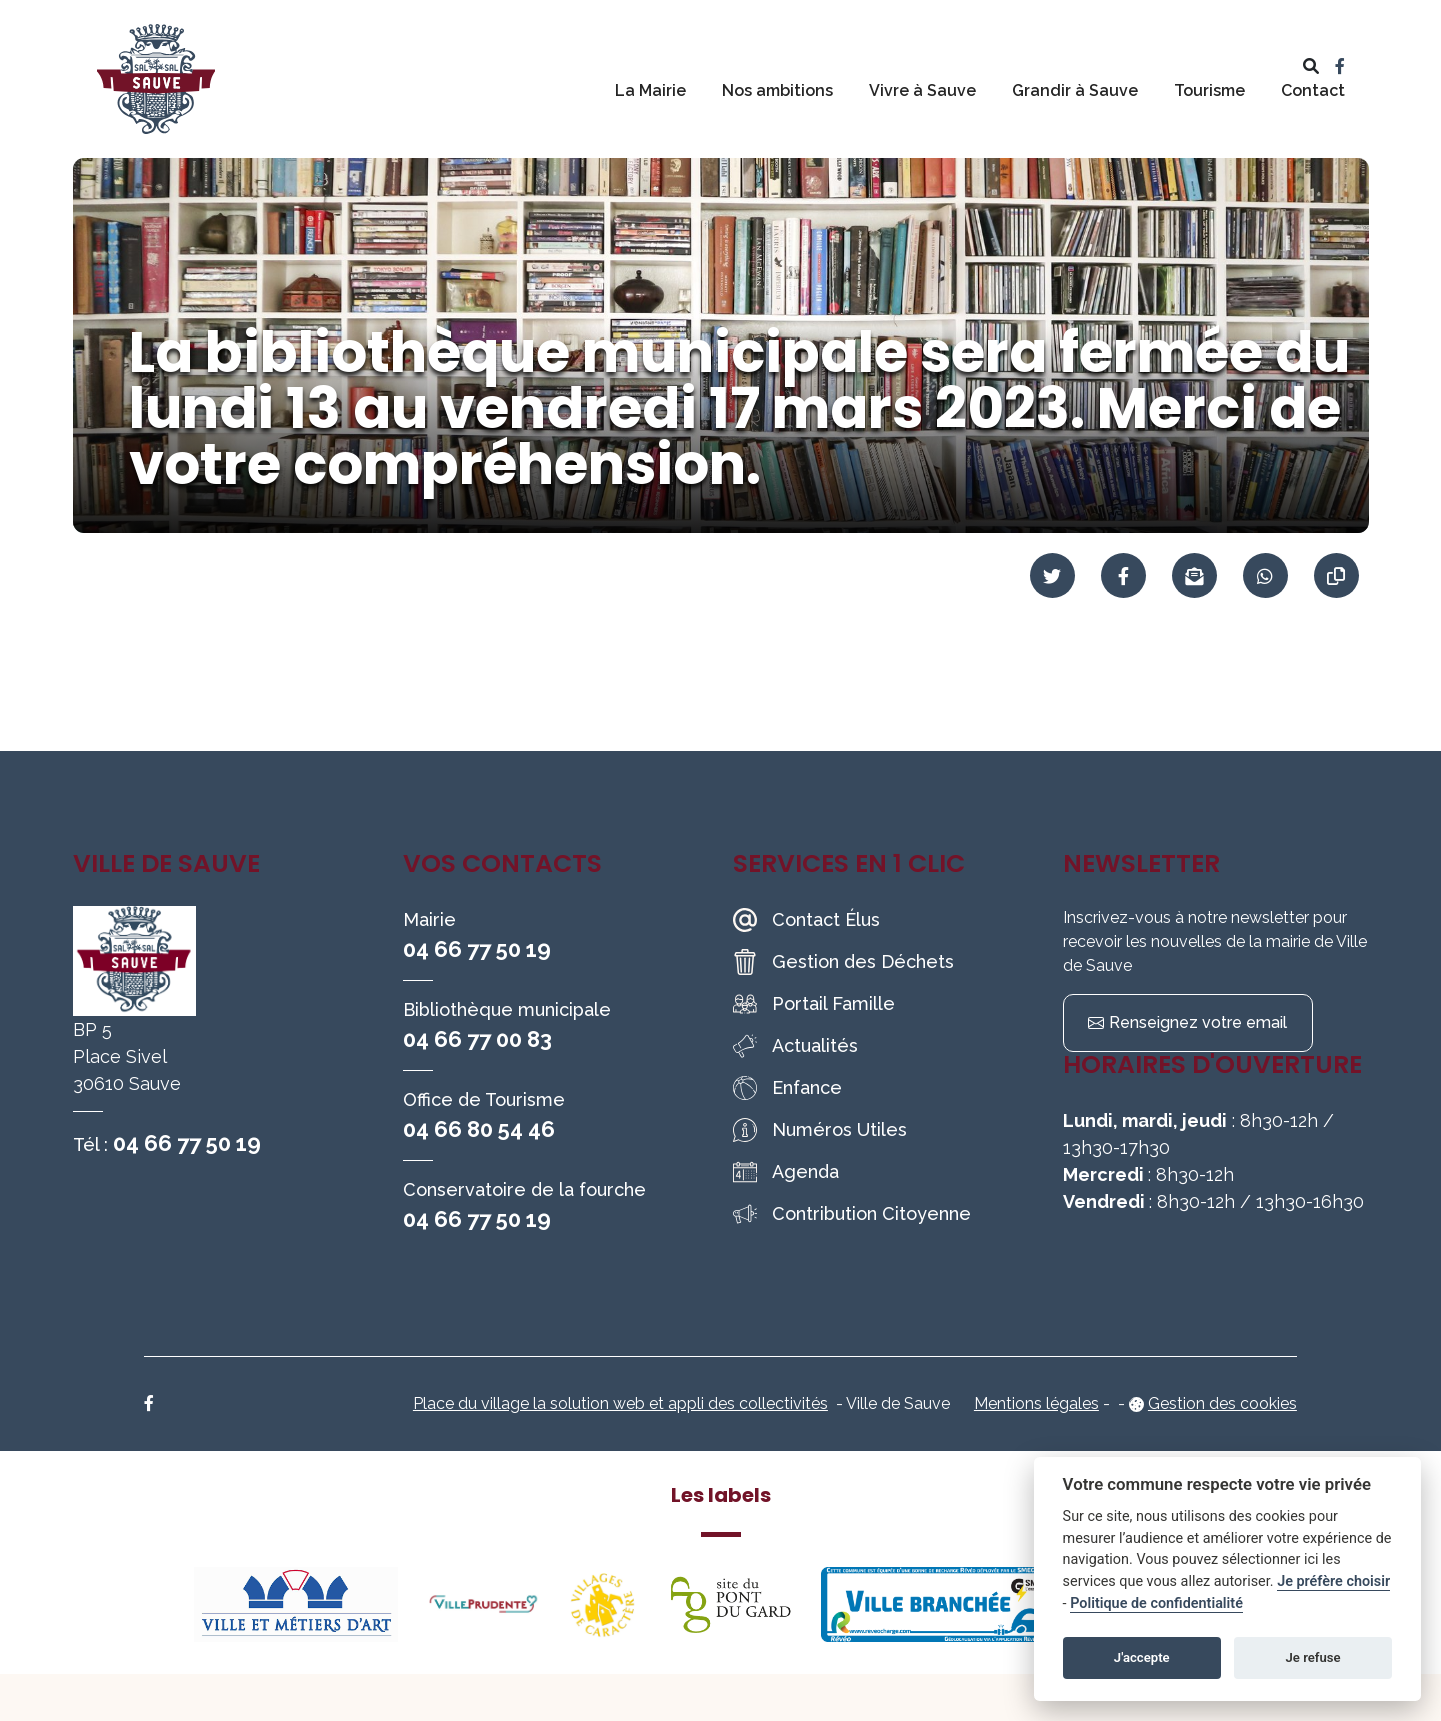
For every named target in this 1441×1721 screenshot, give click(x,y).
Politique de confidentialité (1156, 1603)
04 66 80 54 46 (479, 1129)
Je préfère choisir (1333, 1581)
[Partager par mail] (1194, 575)
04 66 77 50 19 (187, 1143)
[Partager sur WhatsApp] (1265, 575)
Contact (1313, 90)
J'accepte (1142, 1657)
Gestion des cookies (1222, 1403)
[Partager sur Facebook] (1123, 575)
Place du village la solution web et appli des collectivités (620, 1403)
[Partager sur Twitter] (1052, 575)
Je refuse (1313, 1657)
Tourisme (1209, 90)
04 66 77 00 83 (477, 1039)
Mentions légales (1036, 1403)
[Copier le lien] (1336, 575)
